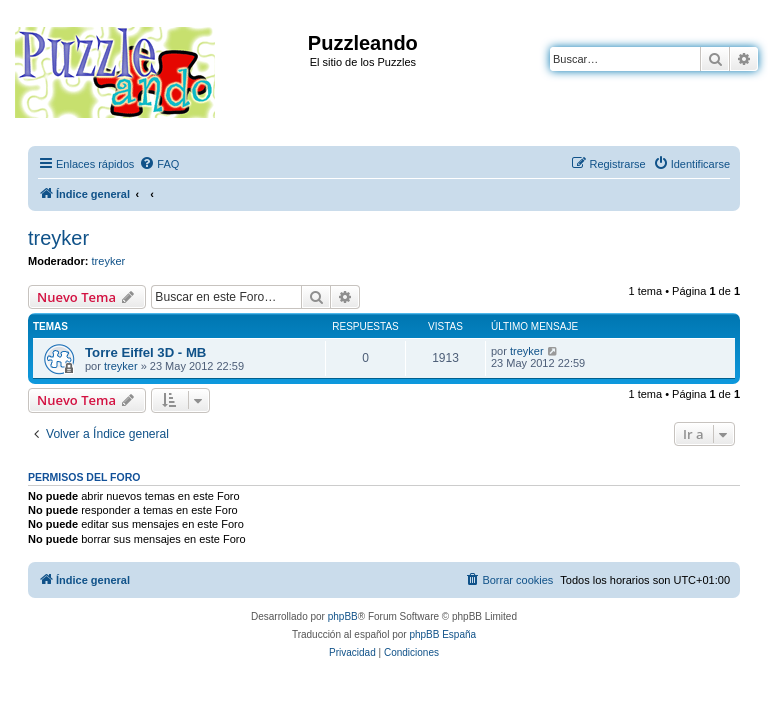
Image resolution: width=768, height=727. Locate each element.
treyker (58, 238)
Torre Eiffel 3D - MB (145, 352)
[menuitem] (159, 164)
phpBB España (442, 634)
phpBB (343, 616)
